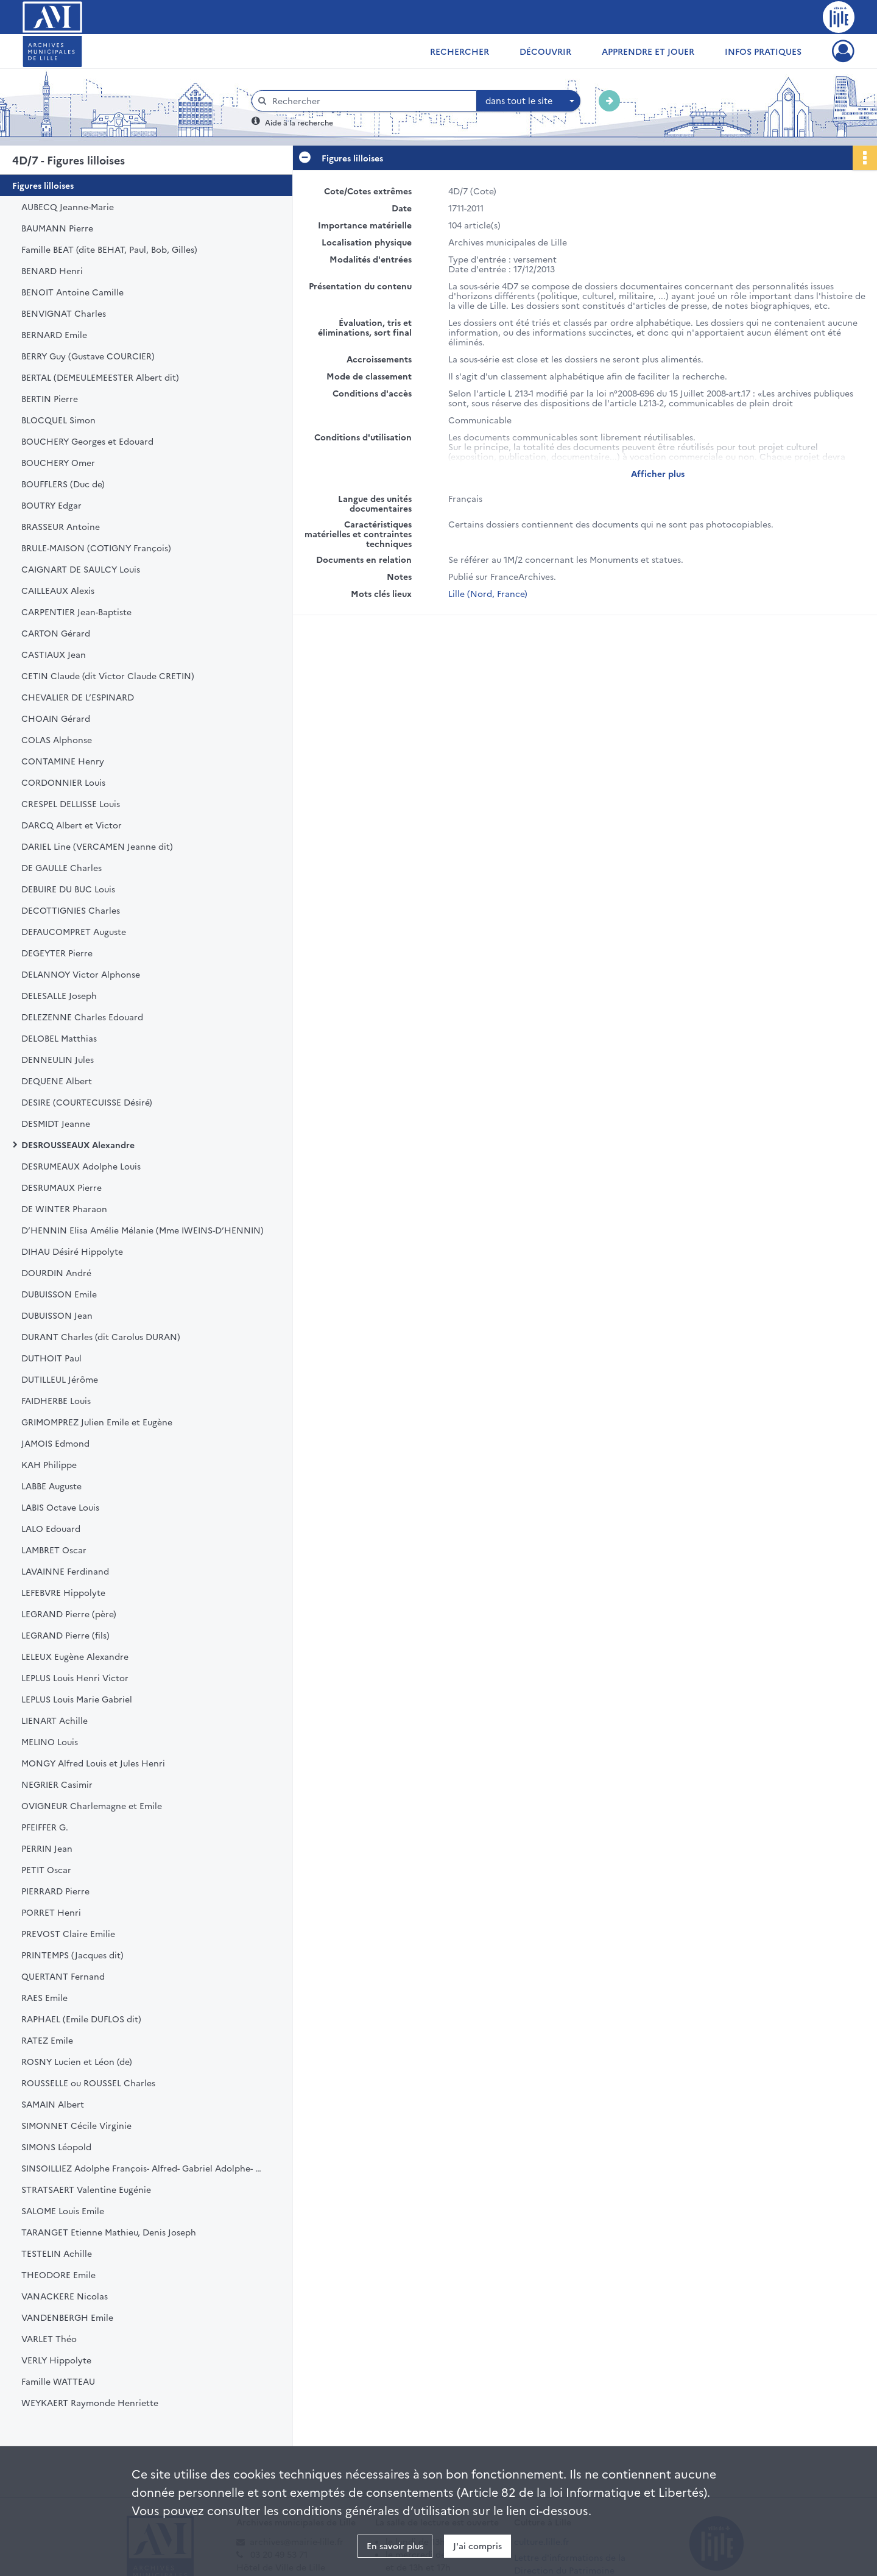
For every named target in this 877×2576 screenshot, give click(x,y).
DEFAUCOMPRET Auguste (73, 931)
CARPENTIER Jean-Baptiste (76, 611)
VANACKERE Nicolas (64, 2296)
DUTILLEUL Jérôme (59, 1379)
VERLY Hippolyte (56, 2360)
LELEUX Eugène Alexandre (75, 1656)
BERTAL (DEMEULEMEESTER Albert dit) (100, 377)
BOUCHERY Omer (58, 462)
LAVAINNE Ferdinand (65, 1571)
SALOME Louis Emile (62, 2210)
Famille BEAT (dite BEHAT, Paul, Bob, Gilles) (109, 249)
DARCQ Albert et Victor (71, 825)
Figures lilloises (43, 185)
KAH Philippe (49, 1464)
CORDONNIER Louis (63, 782)
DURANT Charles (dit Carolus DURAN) (100, 1336)
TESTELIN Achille (56, 2253)
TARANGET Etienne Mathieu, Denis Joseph (108, 2232)
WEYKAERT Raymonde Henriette (89, 2402)
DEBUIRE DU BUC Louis (68, 889)
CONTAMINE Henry (62, 761)
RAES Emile (44, 1997)
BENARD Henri (52, 270)
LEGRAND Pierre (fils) (65, 1635)
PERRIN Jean (46, 1848)
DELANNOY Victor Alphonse (80, 974)
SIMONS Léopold (56, 2146)
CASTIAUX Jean (53, 654)
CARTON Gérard (55, 633)
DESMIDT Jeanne (55, 1123)
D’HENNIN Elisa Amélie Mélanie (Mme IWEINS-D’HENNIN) (142, 1230)
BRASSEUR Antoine (60, 526)
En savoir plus (395, 2545)
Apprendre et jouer (648, 51)
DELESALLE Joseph (59, 995)
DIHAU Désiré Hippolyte (72, 1251)
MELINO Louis (49, 1741)
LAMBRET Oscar (53, 1550)
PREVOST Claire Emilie (68, 1933)
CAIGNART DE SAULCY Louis (80, 569)
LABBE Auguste (51, 1486)
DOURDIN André (56, 1272)
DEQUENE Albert (56, 1081)
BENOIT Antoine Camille (72, 292)
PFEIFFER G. (44, 1827)
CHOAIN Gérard (55, 718)
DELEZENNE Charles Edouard (82, 1017)
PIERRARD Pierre (55, 1891)
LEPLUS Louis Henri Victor (75, 1677)
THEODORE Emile (58, 2274)
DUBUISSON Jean (57, 1315)
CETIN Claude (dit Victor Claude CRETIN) (107, 675)
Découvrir (545, 51)
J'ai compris (477, 2545)
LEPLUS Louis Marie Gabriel (76, 1699)
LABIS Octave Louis (60, 1507)
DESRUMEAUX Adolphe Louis (81, 1166)
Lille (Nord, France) (487, 593)
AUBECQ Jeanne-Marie (67, 206)
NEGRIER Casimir (57, 1784)
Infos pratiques (763, 51)
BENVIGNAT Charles (63, 313)
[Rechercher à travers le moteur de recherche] (370, 100)
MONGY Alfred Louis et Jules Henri (93, 1763)
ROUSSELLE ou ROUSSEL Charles (88, 2083)
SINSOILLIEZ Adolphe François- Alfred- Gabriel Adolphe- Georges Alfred (143, 2168)
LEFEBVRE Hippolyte (63, 1592)
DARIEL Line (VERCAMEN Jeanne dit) (97, 846)
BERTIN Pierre (49, 398)
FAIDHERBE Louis (56, 1400)
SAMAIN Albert (52, 2104)
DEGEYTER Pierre (57, 953)
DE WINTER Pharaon (64, 1208)
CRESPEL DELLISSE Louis (70, 803)
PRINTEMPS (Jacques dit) (72, 1955)
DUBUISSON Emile (59, 1294)
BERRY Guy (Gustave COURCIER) (88, 356)
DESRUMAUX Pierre (61, 1187)
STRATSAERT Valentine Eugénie (86, 2189)
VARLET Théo (49, 2338)
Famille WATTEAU (58, 2381)
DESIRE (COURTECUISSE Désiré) (86, 1102)
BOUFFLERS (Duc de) (63, 484)
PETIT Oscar (46, 1869)
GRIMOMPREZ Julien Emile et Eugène (96, 1422)
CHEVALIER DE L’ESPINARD (77, 697)
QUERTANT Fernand (63, 1976)
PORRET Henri (51, 1912)
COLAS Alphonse (56, 739)
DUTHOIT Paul (51, 1358)
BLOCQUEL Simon (58, 420)
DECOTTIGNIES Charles (70, 910)
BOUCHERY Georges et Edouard (87, 441)
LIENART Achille (54, 1720)
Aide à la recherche (299, 122)
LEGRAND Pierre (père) (68, 1613)
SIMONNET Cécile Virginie (76, 2125)
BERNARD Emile (54, 334)
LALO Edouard (50, 1528)
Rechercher (459, 51)
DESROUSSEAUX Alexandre (78, 1144)
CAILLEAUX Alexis (57, 590)
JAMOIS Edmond (55, 1443)
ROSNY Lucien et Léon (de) (76, 2061)
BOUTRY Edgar (51, 505)
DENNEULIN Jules (57, 1059)
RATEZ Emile (47, 2040)
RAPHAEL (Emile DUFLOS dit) (81, 2019)
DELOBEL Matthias (59, 1038)
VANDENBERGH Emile (67, 2317)
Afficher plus (658, 473)
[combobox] (528, 101)
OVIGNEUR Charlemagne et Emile (91, 1805)
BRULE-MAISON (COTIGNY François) (96, 548)
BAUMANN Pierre (57, 228)
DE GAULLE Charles (61, 867)
